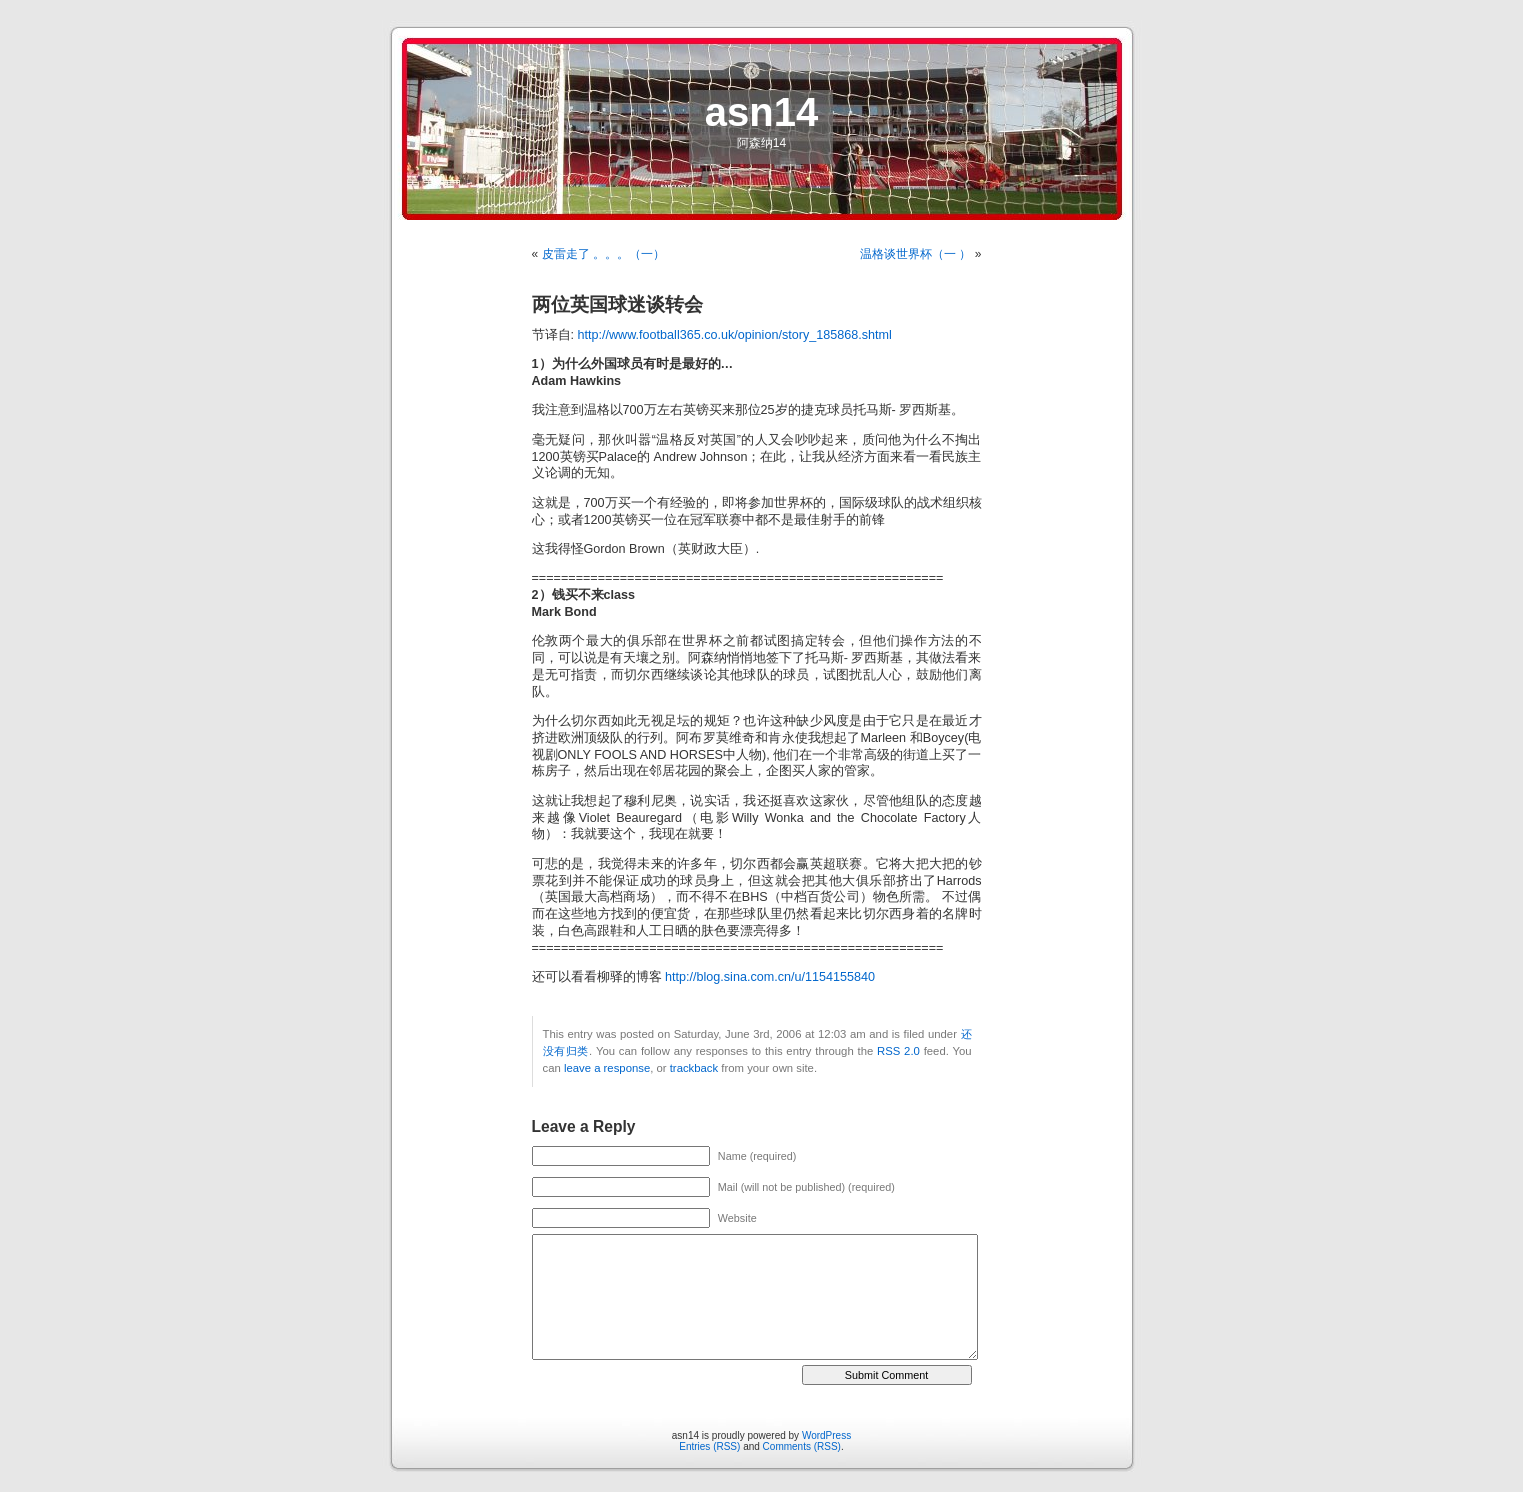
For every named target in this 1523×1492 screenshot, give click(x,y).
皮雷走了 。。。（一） (603, 254)
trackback (694, 1068)
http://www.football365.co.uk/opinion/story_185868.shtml (735, 335)
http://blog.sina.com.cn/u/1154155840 (770, 977)
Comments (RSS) (802, 1446)
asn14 (761, 112)
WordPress (826, 1435)
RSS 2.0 (898, 1051)
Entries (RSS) (709, 1446)
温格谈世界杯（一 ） (915, 254)
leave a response (607, 1068)
